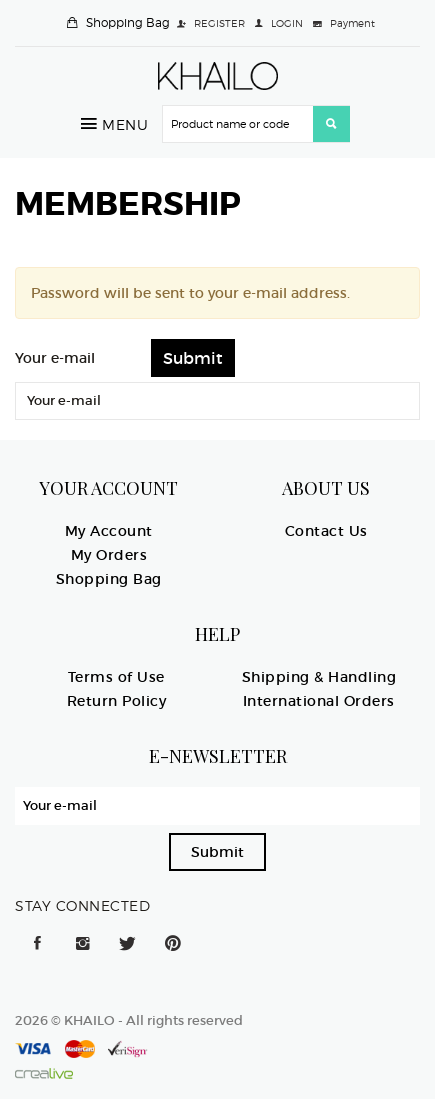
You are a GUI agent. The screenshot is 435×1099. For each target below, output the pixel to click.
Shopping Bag (128, 22)
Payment (352, 23)
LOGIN (287, 23)
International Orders (319, 701)
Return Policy (117, 701)
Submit (217, 852)
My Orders (109, 555)
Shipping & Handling (319, 677)
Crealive (44, 1073)
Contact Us (326, 531)
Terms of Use (116, 677)
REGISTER (219, 23)
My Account (109, 531)
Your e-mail (55, 358)
